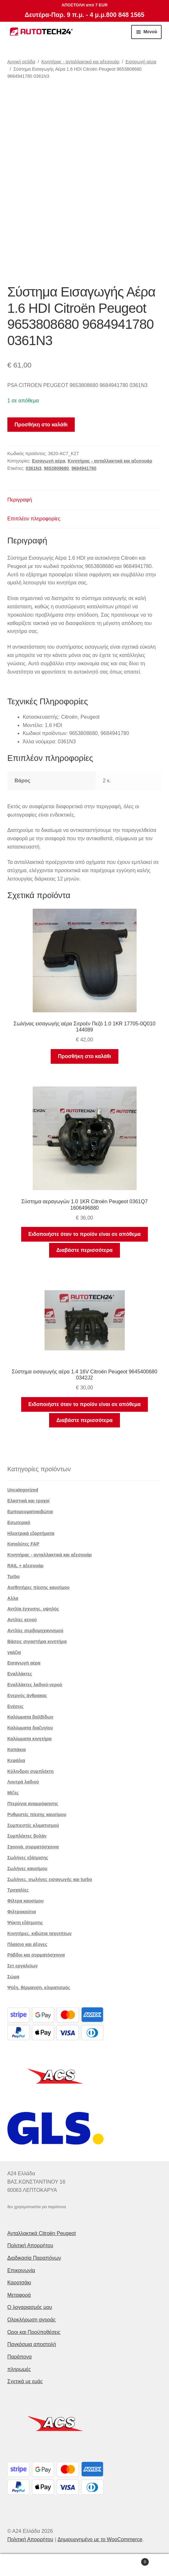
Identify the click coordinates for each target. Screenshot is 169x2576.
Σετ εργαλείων (22, 1965)
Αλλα (12, 1598)
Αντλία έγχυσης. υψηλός (33, 1608)
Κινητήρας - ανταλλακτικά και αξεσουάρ (80, 61)
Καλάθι (131, 2561)
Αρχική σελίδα (21, 61)
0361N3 (33, 468)
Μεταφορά (19, 2295)
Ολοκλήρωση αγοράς (31, 2319)
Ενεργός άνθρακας (27, 1695)
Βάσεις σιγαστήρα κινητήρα (37, 1641)
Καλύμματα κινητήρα (29, 1738)
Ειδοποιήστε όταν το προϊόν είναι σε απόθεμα (84, 1234)
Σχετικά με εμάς (25, 2381)
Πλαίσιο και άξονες (27, 1944)
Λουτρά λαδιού (23, 1781)
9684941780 (84, 468)
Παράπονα (19, 2356)
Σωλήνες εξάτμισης (27, 1857)
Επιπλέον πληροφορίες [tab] (34, 518)
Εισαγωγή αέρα (140, 61)
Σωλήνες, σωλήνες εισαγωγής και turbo (49, 1879)
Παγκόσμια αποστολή (31, 2344)
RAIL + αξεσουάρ (25, 1565)
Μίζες (13, 1792)
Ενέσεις (15, 1706)
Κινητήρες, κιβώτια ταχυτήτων (39, 1933)
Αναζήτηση (84, 2565)
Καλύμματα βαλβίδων (30, 1716)
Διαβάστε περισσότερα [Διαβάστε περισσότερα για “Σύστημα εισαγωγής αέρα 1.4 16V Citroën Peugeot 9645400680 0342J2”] (84, 1420)
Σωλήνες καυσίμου (27, 1868)
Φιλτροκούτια (21, 1911)
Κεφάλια (16, 1760)
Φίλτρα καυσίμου (25, 1900)
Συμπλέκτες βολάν (26, 1835)
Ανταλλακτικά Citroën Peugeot (41, 2233)
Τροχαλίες (18, 1889)
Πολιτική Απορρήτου (30, 2245)
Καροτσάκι (19, 2282)
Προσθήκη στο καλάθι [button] (84, 1056)
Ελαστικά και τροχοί (28, 1500)
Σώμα (13, 1976)
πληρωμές (19, 2369)
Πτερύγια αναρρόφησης (32, 1803)
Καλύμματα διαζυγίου (30, 1727)
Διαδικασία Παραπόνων (34, 2258)
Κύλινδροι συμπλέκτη (30, 1771)
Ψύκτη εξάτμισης (25, 1922)
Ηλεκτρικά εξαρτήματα (31, 1533)
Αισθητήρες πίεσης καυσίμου (38, 1587)
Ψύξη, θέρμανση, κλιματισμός (38, 1987)
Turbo (13, 1576)
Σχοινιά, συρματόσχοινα (33, 1846)
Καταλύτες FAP (23, 1543)
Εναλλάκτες (19, 1673)
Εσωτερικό (18, 1522)
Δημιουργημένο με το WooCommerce (99, 2539)
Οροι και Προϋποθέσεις (34, 2332)
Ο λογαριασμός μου (29, 2307)
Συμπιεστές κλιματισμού (33, 1825)
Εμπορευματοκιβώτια (30, 1511)
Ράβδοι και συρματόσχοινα (36, 1954)
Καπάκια (16, 1749)
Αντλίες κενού (22, 1619)
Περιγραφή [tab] (19, 499)
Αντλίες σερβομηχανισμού (35, 1630)
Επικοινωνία (21, 2270)
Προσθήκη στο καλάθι (40, 424)
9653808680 (56, 468)
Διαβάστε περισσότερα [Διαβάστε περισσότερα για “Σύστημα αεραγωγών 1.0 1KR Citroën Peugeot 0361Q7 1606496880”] (84, 1250)
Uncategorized (22, 1489)
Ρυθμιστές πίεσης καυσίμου (36, 1814)
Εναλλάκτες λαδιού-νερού (34, 1684)
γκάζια (14, 1652)
